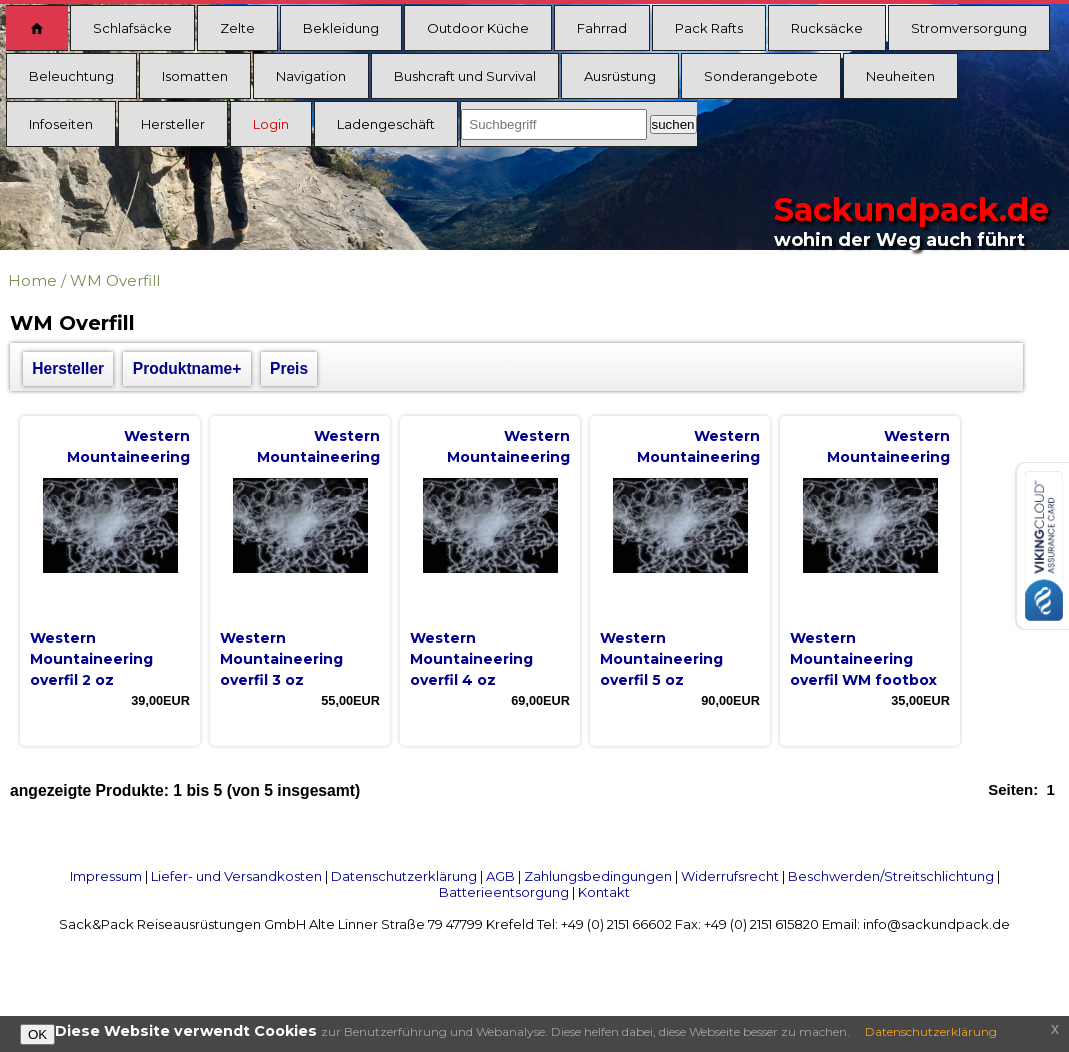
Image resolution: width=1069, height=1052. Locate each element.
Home (32, 280)
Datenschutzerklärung (404, 876)
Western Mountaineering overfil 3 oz (281, 659)
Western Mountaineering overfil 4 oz (471, 659)
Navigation (311, 76)
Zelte (237, 28)
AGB (500, 876)
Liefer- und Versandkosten (236, 876)
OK (37, 1034)
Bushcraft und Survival (465, 76)
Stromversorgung (969, 28)
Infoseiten (61, 124)
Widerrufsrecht (730, 876)
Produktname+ (187, 368)
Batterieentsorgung (504, 892)
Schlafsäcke (132, 28)
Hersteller (173, 124)
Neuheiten (900, 76)
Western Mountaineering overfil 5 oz (661, 659)
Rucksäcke (827, 28)
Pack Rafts (709, 28)
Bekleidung (341, 28)
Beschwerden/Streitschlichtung (891, 876)
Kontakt (604, 892)
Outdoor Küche (478, 28)
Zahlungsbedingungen (598, 876)
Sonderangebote (761, 76)
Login (271, 124)
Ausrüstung (620, 76)
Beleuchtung (71, 76)
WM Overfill (115, 280)
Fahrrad (602, 28)
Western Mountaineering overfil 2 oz (91, 659)
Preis (289, 368)
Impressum (106, 876)
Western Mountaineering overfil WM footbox (863, 659)
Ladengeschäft (386, 124)
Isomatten (195, 76)
